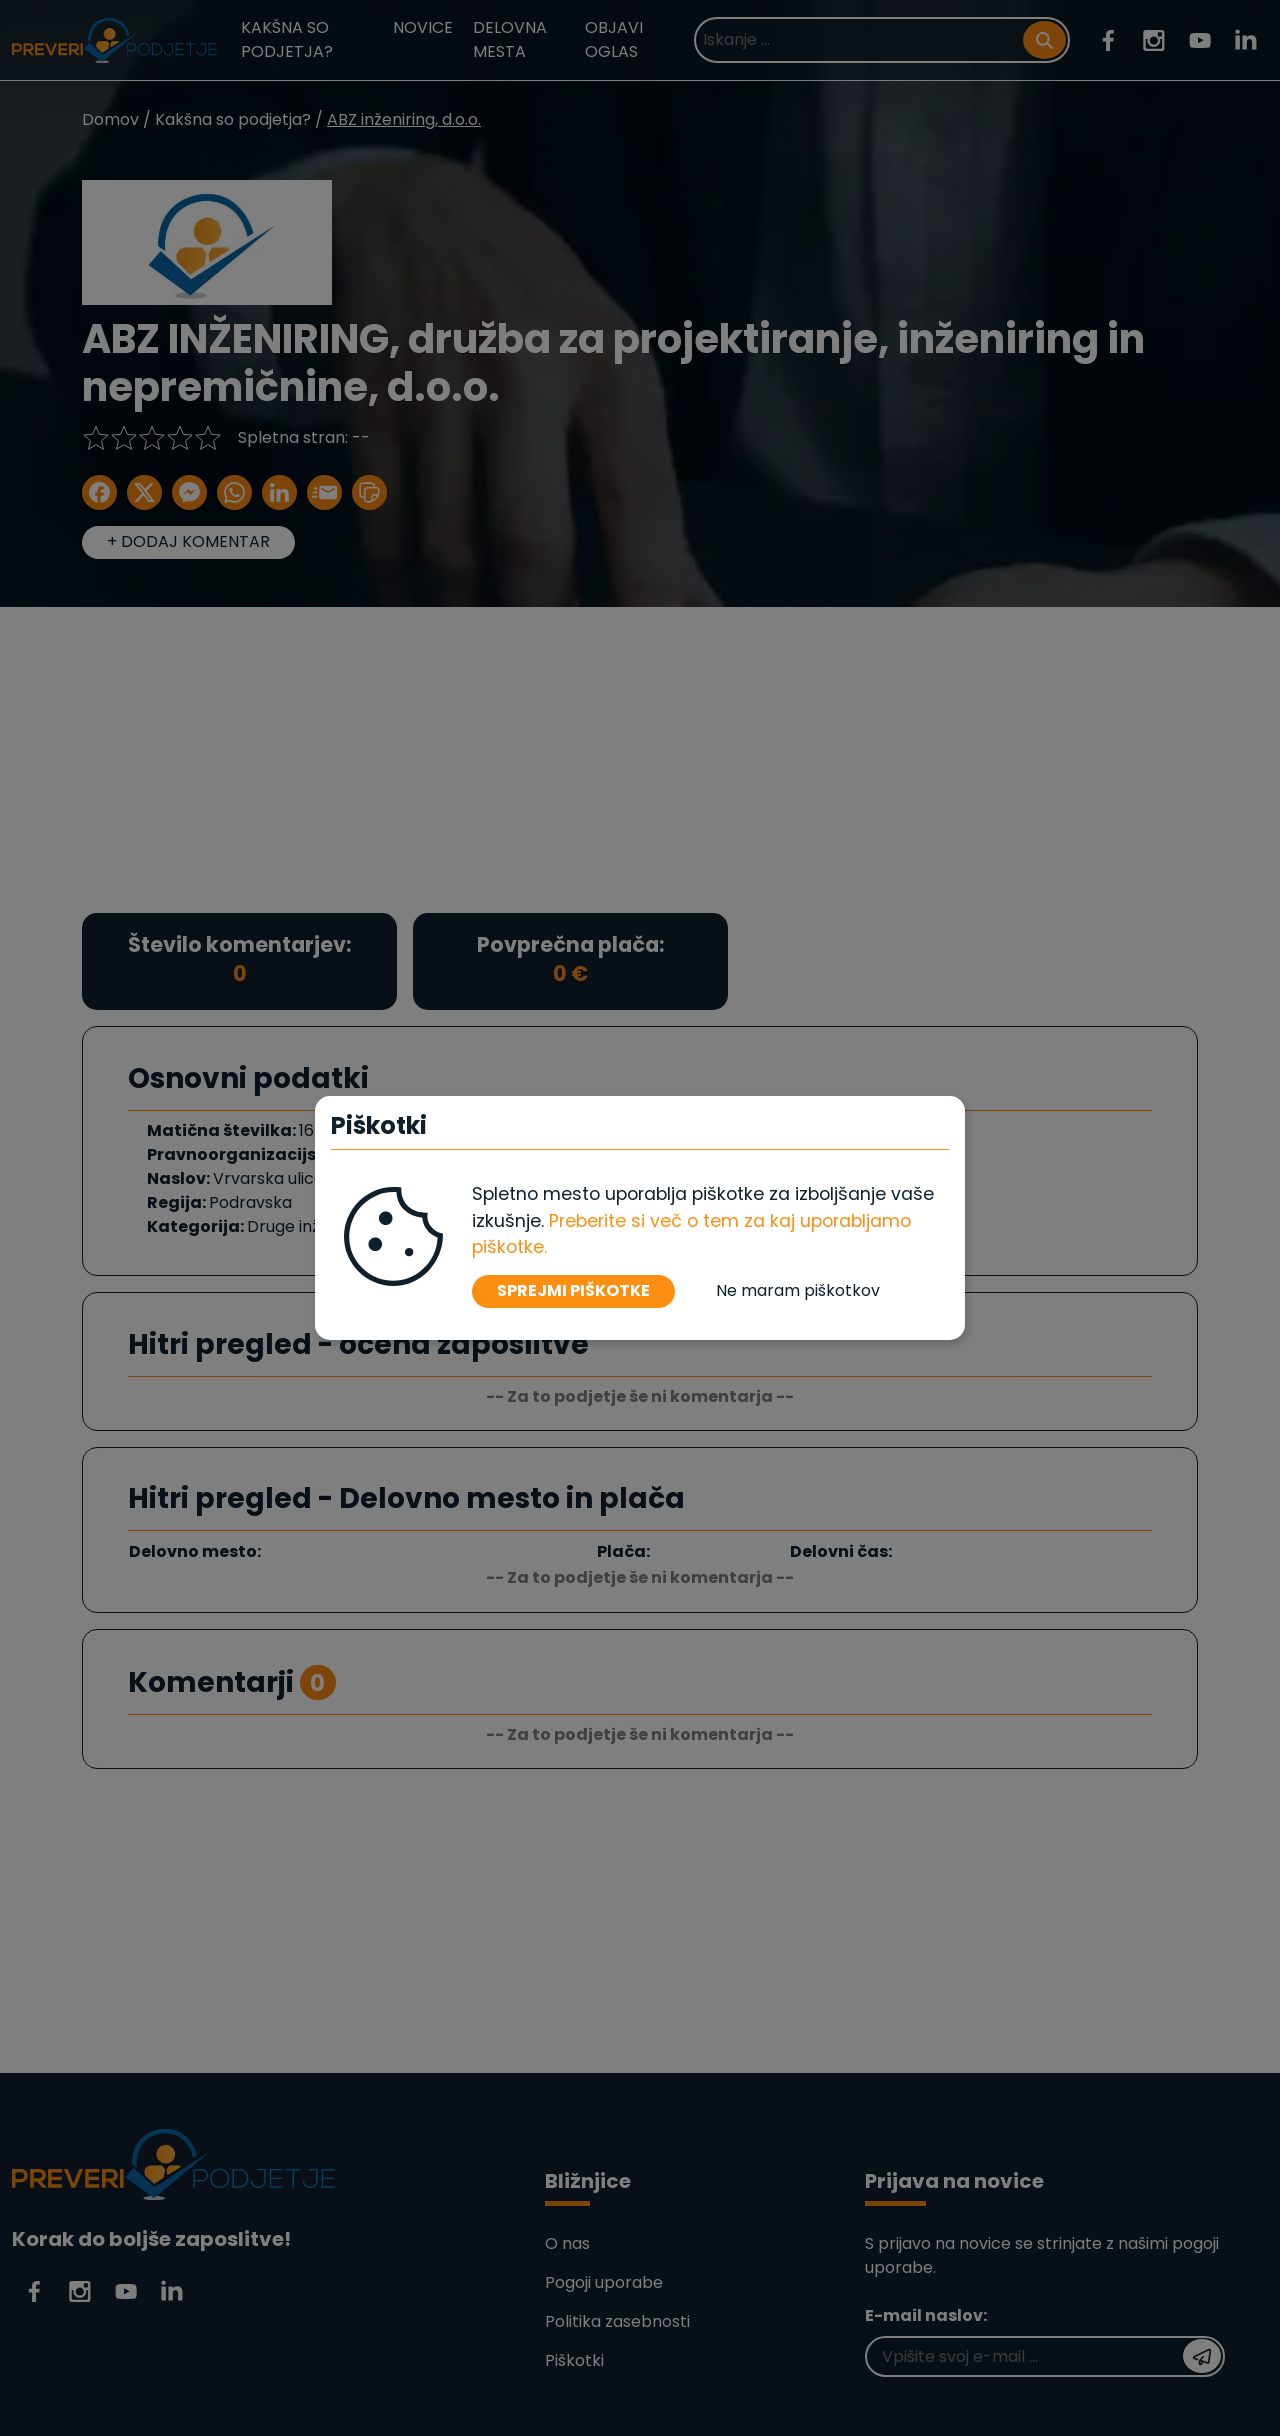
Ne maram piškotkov (798, 1290)
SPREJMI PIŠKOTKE (573, 1290)
